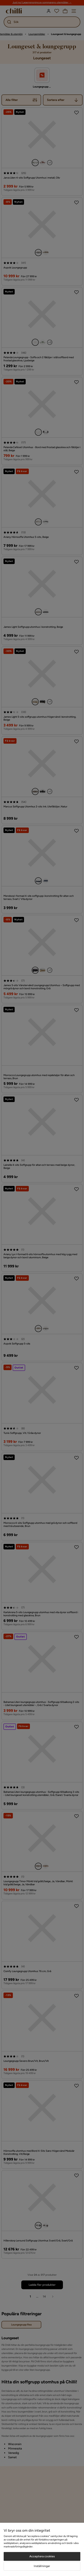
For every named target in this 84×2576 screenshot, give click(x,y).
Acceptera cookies (42, 2556)
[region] (42, 2549)
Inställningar (42, 2566)
